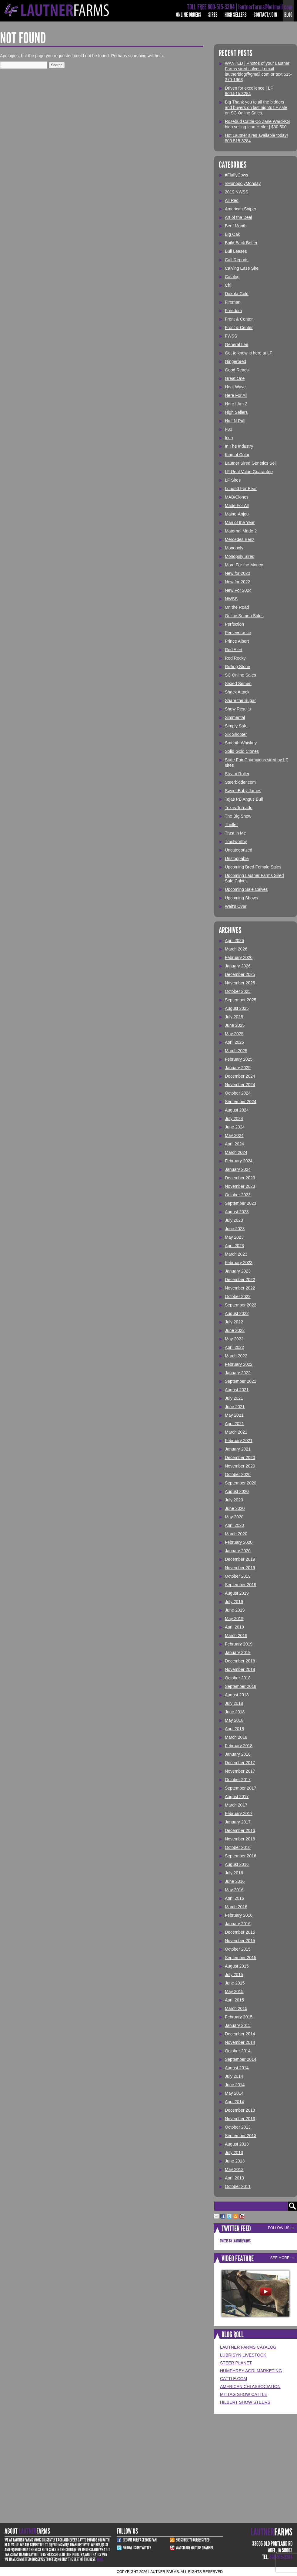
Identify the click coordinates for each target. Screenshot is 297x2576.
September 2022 (240, 1305)
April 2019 (234, 1627)
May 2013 (234, 2169)
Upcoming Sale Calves (246, 889)
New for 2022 (237, 581)
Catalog (232, 276)
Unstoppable (237, 858)
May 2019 (234, 1618)
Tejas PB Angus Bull (244, 799)
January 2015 (238, 2025)
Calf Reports (237, 259)
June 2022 (235, 1330)
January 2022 (238, 1372)
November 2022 (240, 1288)
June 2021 (235, 1406)
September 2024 (240, 1101)
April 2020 (234, 1525)
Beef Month (236, 225)
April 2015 (234, 2000)
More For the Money (244, 564)
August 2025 (237, 1008)
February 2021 (238, 1440)
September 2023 (240, 1203)
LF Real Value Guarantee (249, 471)
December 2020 (240, 1457)
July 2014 (234, 2076)
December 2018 (240, 1661)
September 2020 (240, 1483)
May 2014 (234, 2093)
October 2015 (238, 1949)
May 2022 (234, 1338)
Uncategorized (238, 850)
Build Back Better (241, 242)
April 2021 (234, 1423)
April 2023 (234, 1245)
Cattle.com (233, 2378)
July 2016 (234, 1872)
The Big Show (238, 816)
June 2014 (235, 2084)
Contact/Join (265, 14)
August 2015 (237, 1966)
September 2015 (240, 1957)
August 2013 (237, 2144)
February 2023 (238, 1262)
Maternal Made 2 (241, 531)
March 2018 (236, 1737)
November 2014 (240, 2042)
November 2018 (240, 1669)
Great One (235, 378)
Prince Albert (237, 641)
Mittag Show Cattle (243, 2394)
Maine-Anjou (237, 514)
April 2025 (234, 1042)
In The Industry (239, 446)
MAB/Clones (237, 497)
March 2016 (236, 1906)
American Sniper (240, 208)
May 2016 (234, 1889)
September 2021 (240, 1381)
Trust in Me (235, 833)
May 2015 (234, 1991)
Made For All (237, 505)
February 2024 (238, 1160)
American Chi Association (250, 2386)
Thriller (231, 824)
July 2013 (234, 2152)
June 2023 (235, 1228)
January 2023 (238, 1271)
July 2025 (234, 1016)
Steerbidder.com (240, 782)
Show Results (238, 709)
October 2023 (238, 1194)
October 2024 (238, 1093)
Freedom (233, 310)
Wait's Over (235, 906)
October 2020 (238, 1474)
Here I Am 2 (236, 403)
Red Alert (233, 649)
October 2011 (238, 2186)
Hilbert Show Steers (245, 2402)
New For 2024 (238, 590)
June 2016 (235, 1881)
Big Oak (232, 234)
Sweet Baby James (243, 790)
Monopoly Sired (239, 556)
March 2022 (236, 1355)
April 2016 (234, 1898)
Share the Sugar (240, 700)
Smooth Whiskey (241, 742)
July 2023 (234, 1220)
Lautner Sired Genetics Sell (250, 463)
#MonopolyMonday (243, 183)
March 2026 (236, 949)
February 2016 (238, 1915)
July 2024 (234, 1118)
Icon (229, 437)
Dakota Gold (237, 293)
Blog (288, 14)
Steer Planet (236, 2362)
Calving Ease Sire (242, 268)
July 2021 (234, 1398)
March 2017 (236, 1805)
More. (100, 2559)
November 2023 (240, 1186)
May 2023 (234, 1237)
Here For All (236, 395)
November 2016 (240, 1838)
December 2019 (240, 1559)
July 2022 (234, 1321)
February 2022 (238, 1364)
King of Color (237, 454)
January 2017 (238, 1822)
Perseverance (238, 632)
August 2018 (237, 1694)
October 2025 (238, 991)
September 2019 (240, 1584)
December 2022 (240, 1279)
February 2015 (238, 2016)
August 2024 (237, 1110)
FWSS (231, 336)
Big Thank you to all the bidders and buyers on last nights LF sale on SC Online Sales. (256, 107)
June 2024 (235, 1127)
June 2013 (235, 2161)
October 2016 (238, 1847)
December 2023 (240, 1177)
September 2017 (240, 1788)
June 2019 (235, 1610)
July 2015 (234, 1974)
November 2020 (240, 1466)
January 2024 (238, 1169)
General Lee (236, 344)
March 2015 (236, 2008)
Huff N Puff (235, 420)
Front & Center (239, 319)
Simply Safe (236, 725)
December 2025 (240, 974)
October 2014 (238, 2050)
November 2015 (240, 1940)
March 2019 (236, 1635)
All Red (232, 200)
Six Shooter (236, 734)
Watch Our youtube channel (194, 2547)
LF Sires (233, 480)
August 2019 (237, 1593)
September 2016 (240, 1855)
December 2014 (240, 2033)
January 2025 (238, 1067)
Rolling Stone (237, 666)
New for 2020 (237, 573)
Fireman (232, 302)
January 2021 (238, 1449)
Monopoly (234, 547)
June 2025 (235, 1025)
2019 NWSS (236, 191)
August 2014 (237, 2067)
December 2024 (240, 1076)
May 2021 (234, 1415)
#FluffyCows (236, 175)
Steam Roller (237, 773)
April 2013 (234, 2178)
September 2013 (240, 2135)
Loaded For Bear (241, 488)
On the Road (237, 607)
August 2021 (237, 1389)
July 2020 (234, 1499)
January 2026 (238, 966)
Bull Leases (236, 251)
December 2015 (240, 1932)
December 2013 (240, 2110)
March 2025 (236, 1050)
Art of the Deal (238, 217)
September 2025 (240, 999)
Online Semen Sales (244, 615)
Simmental (235, 717)
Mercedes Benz (239, 539)
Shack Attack (237, 692)
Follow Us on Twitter (137, 2547)
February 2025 (238, 1059)
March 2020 (236, 1533)
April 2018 (234, 1728)
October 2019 (238, 1576)
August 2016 (237, 1864)
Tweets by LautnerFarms (235, 2241)
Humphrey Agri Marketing (251, 2370)
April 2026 (234, 940)
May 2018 (234, 1720)
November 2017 (240, 1771)
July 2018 (234, 1703)
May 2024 (234, 1135)
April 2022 (234, 1347)
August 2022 (237, 1313)
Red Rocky (235, 658)
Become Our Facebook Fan (140, 2540)
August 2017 (237, 1796)
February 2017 (238, 1813)
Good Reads (237, 369)
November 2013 (240, 2118)
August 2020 (237, 1491)
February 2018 (238, 1745)
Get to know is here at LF (248, 353)
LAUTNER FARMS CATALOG (248, 2347)
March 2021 (236, 1432)
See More (279, 2258)
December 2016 (240, 1830)
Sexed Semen (238, 683)
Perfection (234, 624)
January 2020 (238, 1550)
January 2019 (238, 1652)
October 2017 (238, 1779)
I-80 (228, 429)
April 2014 (234, 2101)
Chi (228, 285)
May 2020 (234, 1516)
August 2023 (237, 1211)
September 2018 (240, 1686)
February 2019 (238, 1644)
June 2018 (235, 1711)
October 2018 (238, 1677)
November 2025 (240, 982)
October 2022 (238, 1296)
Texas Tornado (238, 807)
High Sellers (236, 14)
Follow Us (278, 2228)
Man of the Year (240, 522)
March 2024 (236, 1152)
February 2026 (238, 957)
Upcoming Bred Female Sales (253, 867)
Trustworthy (236, 841)
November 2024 (240, 1084)
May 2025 (234, 1033)
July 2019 (234, 1601)
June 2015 (235, 1983)
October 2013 (238, 2127)
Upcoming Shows (241, 897)
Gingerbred (235, 361)
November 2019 (240, 1567)
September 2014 (240, 2059)
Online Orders (188, 14)
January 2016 (238, 1923)
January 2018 (238, 1754)
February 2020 (238, 1542)
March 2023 (236, 1254)
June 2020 (235, 1508)
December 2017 (240, 1762)
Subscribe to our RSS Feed (193, 2540)
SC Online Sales (240, 675)
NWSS (231, 598)
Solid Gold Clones (242, 751)
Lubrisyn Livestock (243, 2355)
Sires (213, 14)
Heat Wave (235, 386)
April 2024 (234, 1143)
